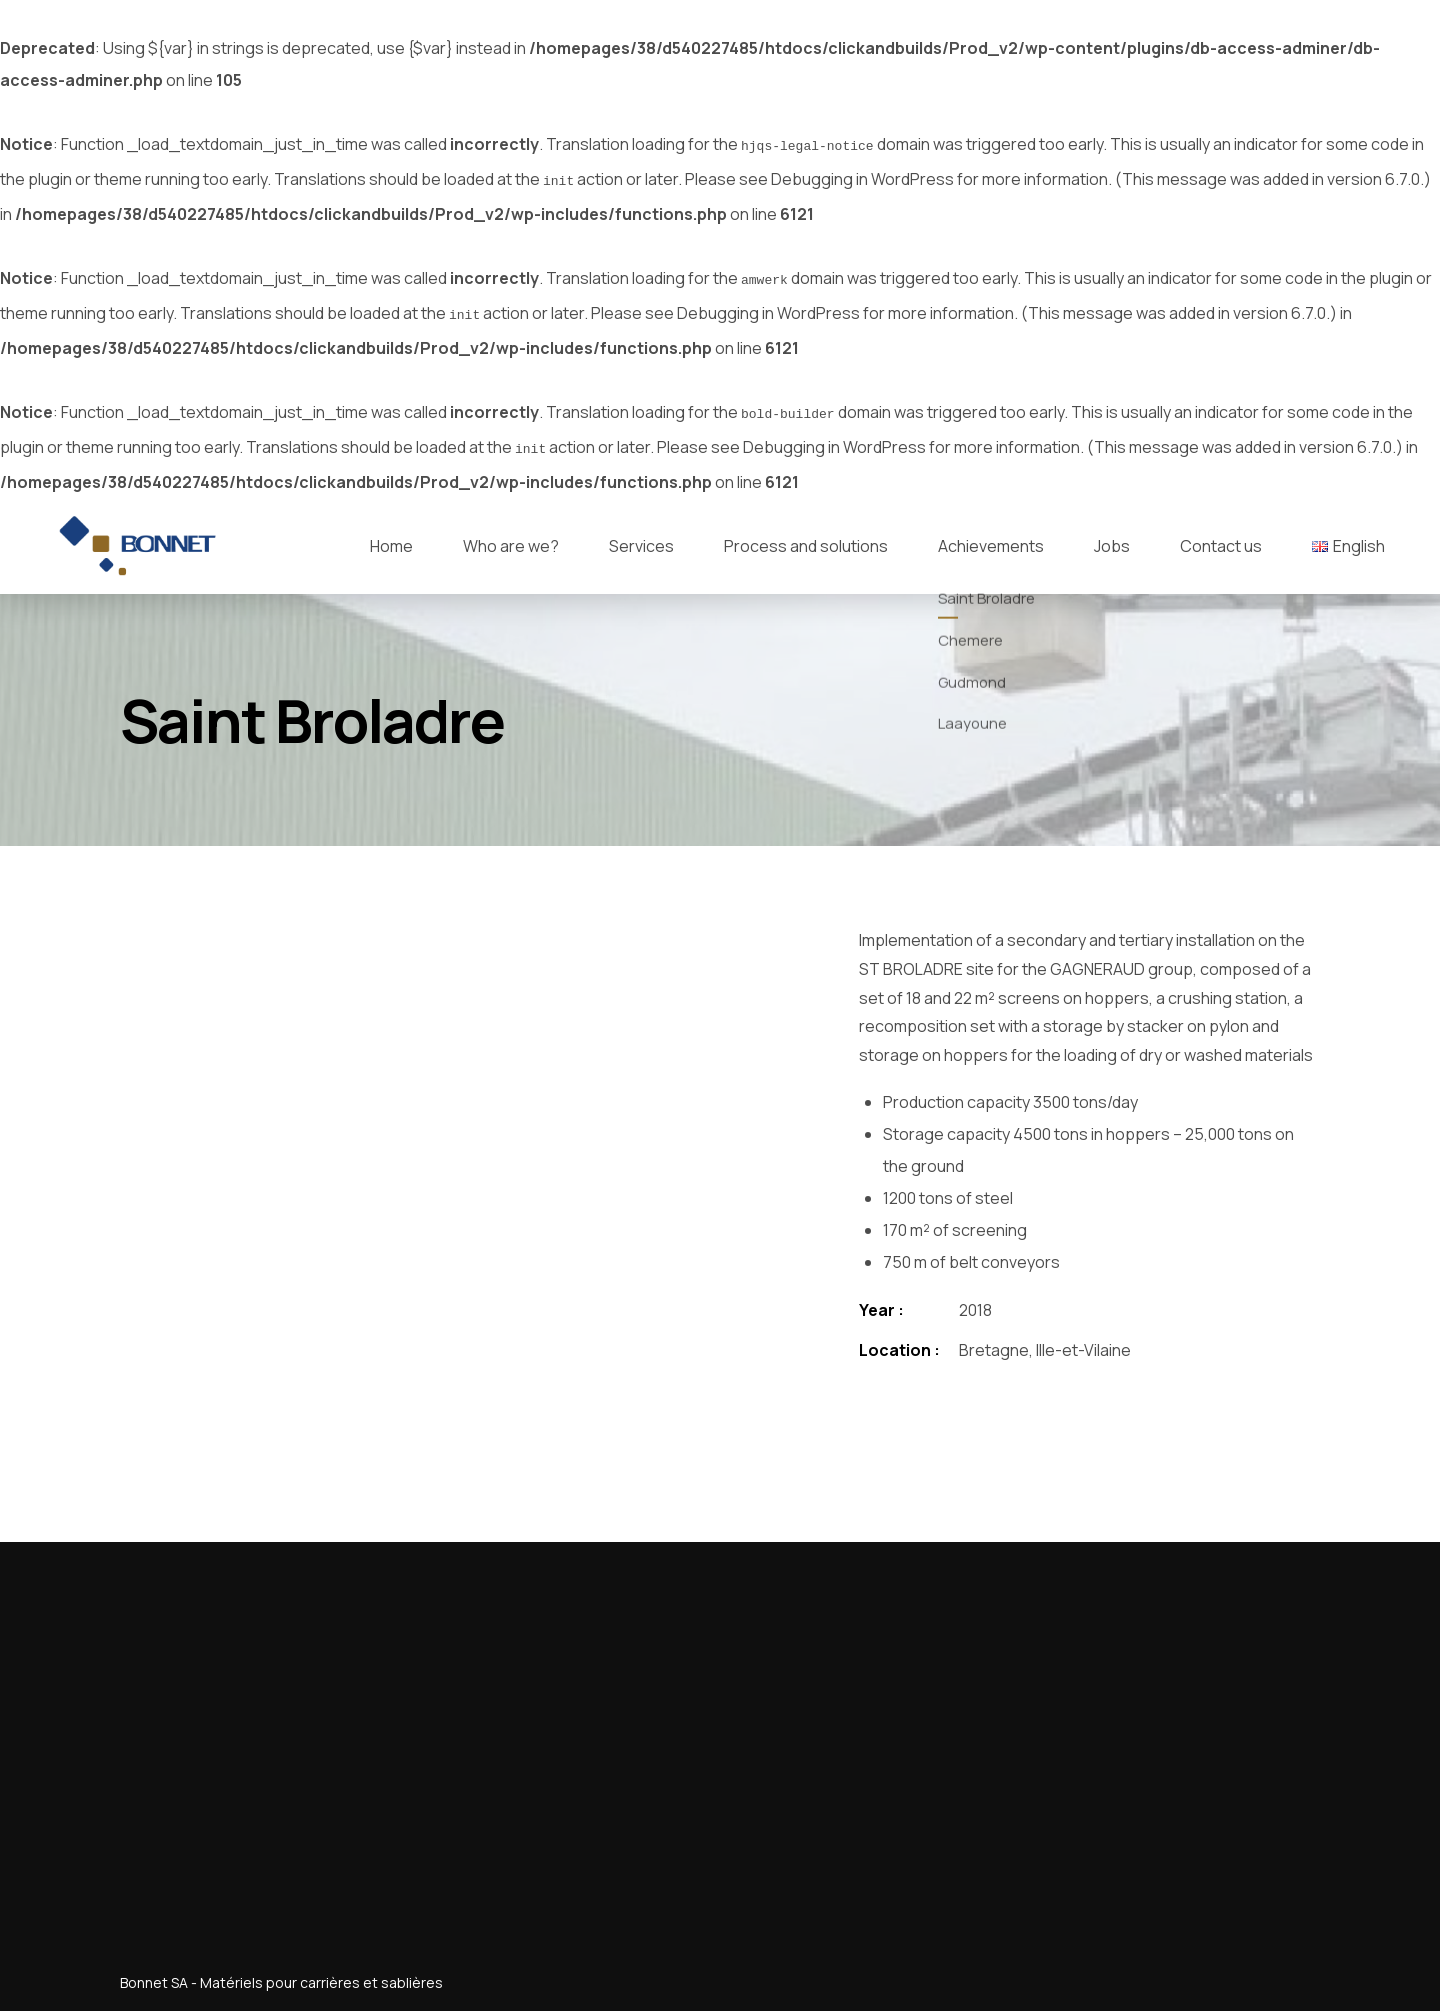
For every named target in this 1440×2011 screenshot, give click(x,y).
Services (641, 534)
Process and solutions (806, 534)
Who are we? (511, 534)
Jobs (1112, 534)
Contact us (1221, 534)
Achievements (991, 534)
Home (391, 534)
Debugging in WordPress (862, 177)
